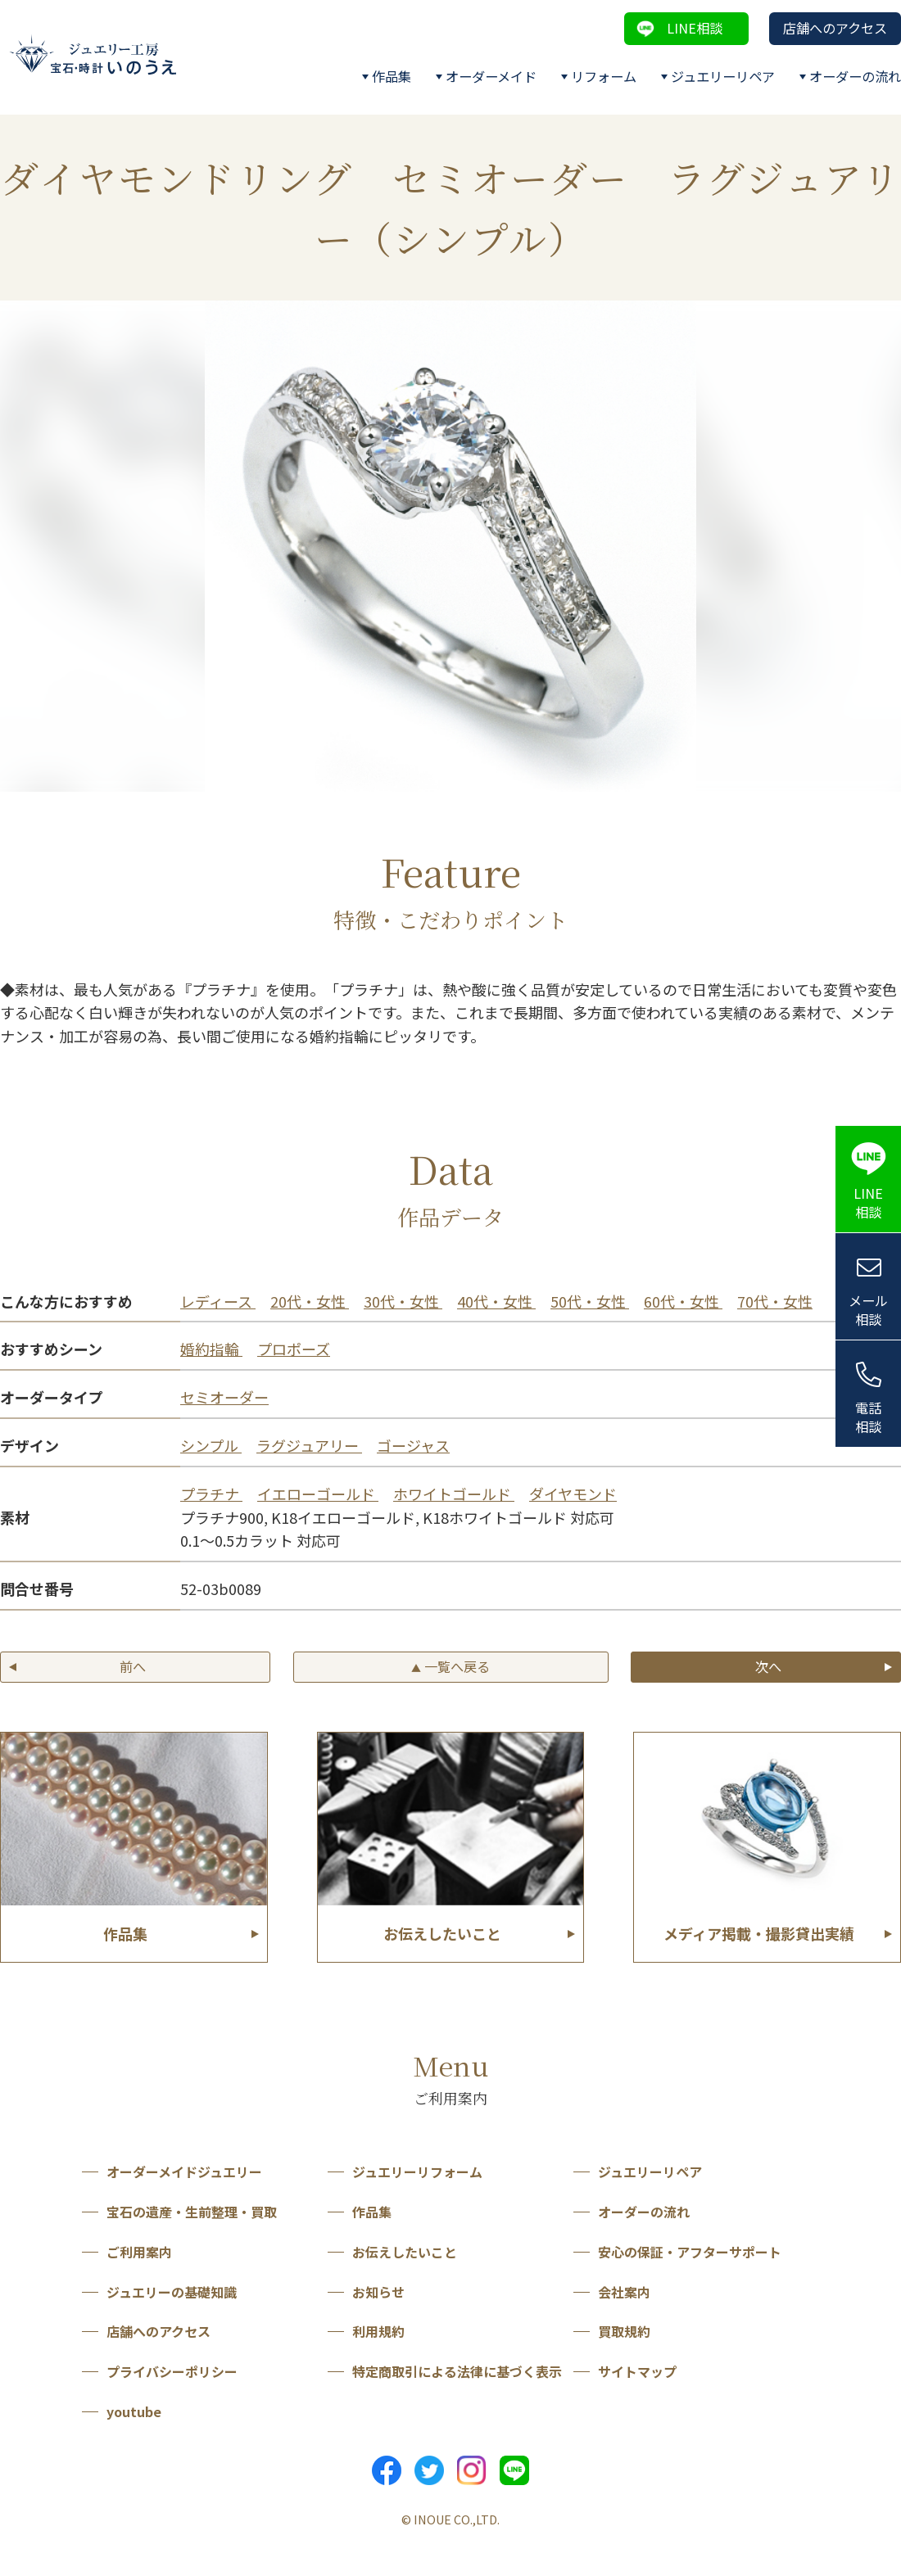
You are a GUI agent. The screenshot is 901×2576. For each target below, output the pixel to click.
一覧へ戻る (450, 1666)
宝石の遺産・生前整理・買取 (191, 2211)
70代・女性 (775, 1301)
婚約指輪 (211, 1348)
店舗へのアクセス (835, 28)
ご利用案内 (139, 2252)
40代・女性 (496, 1301)
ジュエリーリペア (723, 76)
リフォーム (603, 76)
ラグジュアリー (309, 1445)
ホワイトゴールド (453, 1493)
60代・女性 (683, 1301)
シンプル (211, 1445)
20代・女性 (309, 1301)
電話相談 (868, 1417)
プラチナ (211, 1493)
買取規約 (624, 2331)
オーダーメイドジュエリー (184, 2171)
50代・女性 (589, 1301)
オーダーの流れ (855, 76)
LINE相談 (694, 28)
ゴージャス (413, 1445)
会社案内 (624, 2292)
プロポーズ (293, 1348)
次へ (768, 1666)
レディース (218, 1301)
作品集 (391, 76)
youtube (133, 2411)
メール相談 (868, 1309)
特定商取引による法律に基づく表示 (457, 2371)
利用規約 (378, 2331)
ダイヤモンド (573, 1493)
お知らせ (378, 2292)
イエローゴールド (317, 1493)
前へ (133, 1666)
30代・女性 (403, 1301)
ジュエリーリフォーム (417, 2171)
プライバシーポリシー (172, 2371)
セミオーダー (224, 1397)
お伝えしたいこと (404, 2252)
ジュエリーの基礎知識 (171, 2292)
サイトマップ (637, 2371)
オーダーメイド (491, 76)
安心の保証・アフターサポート (689, 2252)
